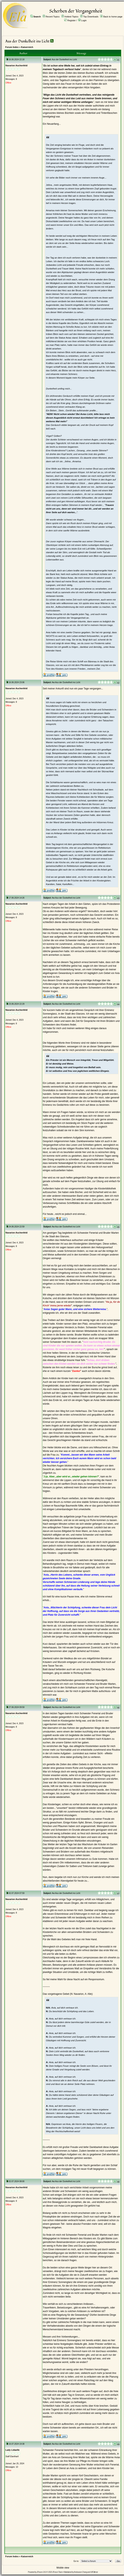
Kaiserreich (27, 47)
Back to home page (112, 16)
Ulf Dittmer (94, 2572)
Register (71, 20)
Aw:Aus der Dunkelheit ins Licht (66, 682)
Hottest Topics (71, 16)
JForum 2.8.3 (41, 2572)
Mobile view (63, 2567)
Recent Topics (53, 16)
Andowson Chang (80, 2572)
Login (84, 20)
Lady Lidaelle (12, 2450)
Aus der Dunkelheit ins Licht (27, 41)
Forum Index (12, 47)
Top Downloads (90, 16)
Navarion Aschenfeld (16, 65)
